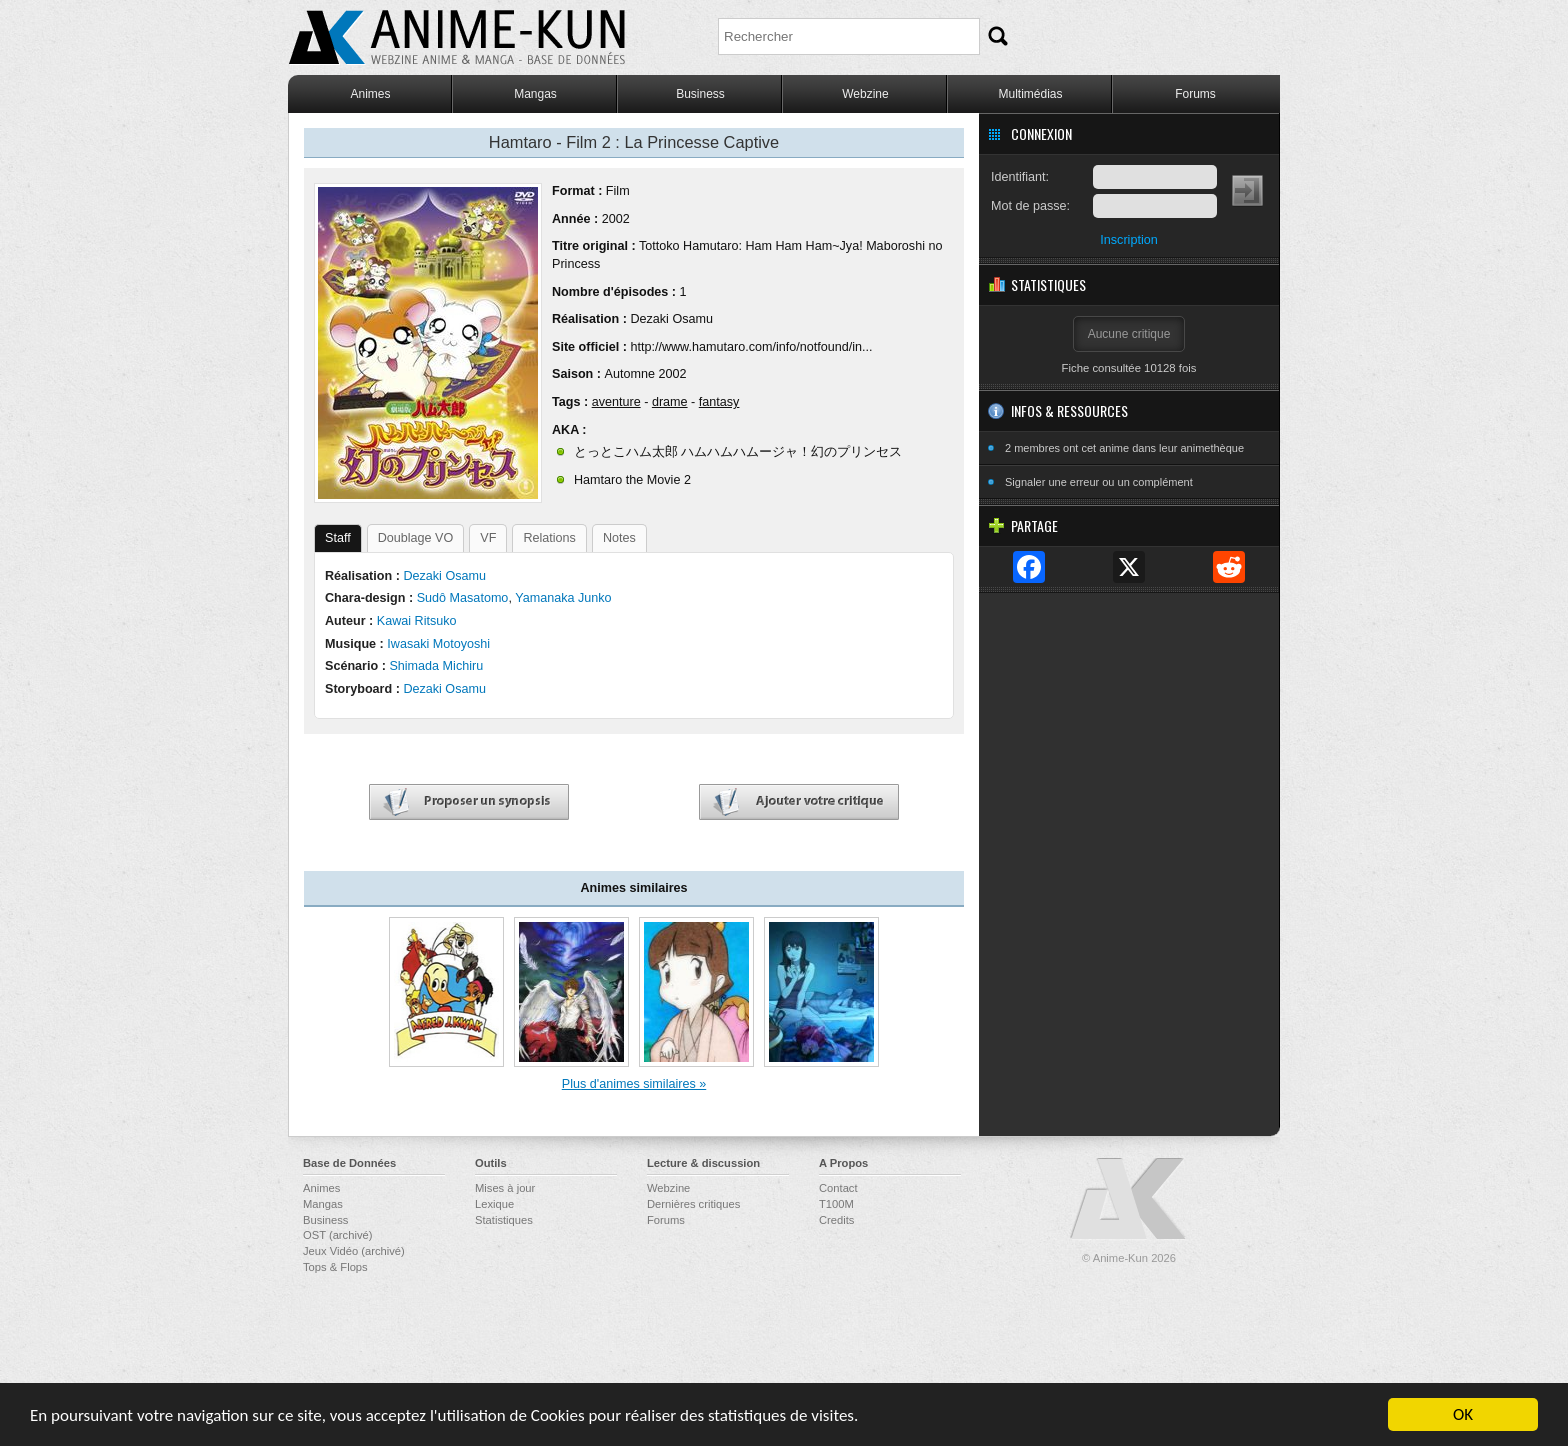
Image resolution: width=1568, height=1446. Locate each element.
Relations (549, 538)
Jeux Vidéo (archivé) (354, 1251)
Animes (370, 94)
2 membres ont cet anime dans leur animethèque (1124, 448)
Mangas (535, 94)
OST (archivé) (337, 1235)
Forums (1195, 94)
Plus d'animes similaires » (634, 1084)
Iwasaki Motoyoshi (438, 644)
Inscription (1128, 240)
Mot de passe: (1030, 206)
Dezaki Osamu (671, 319)
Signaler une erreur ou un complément (1099, 482)
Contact (838, 1188)
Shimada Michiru (436, 666)
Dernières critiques (693, 1204)
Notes (619, 538)
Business (700, 94)
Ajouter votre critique (799, 802)
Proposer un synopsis (469, 802)
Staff (338, 538)
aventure (616, 402)
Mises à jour (505, 1188)
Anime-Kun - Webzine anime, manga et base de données (457, 37)
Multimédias (1030, 94)
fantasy (719, 402)
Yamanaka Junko (563, 598)
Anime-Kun (1129, 1199)
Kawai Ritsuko (417, 621)
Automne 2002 (645, 374)
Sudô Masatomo (463, 598)
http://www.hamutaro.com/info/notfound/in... (751, 347)
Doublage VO (416, 538)
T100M (836, 1204)
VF (488, 538)
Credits (836, 1220)
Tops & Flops (335, 1267)
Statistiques (504, 1220)
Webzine (865, 94)
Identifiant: (1020, 177)
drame (670, 402)
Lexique (494, 1204)
